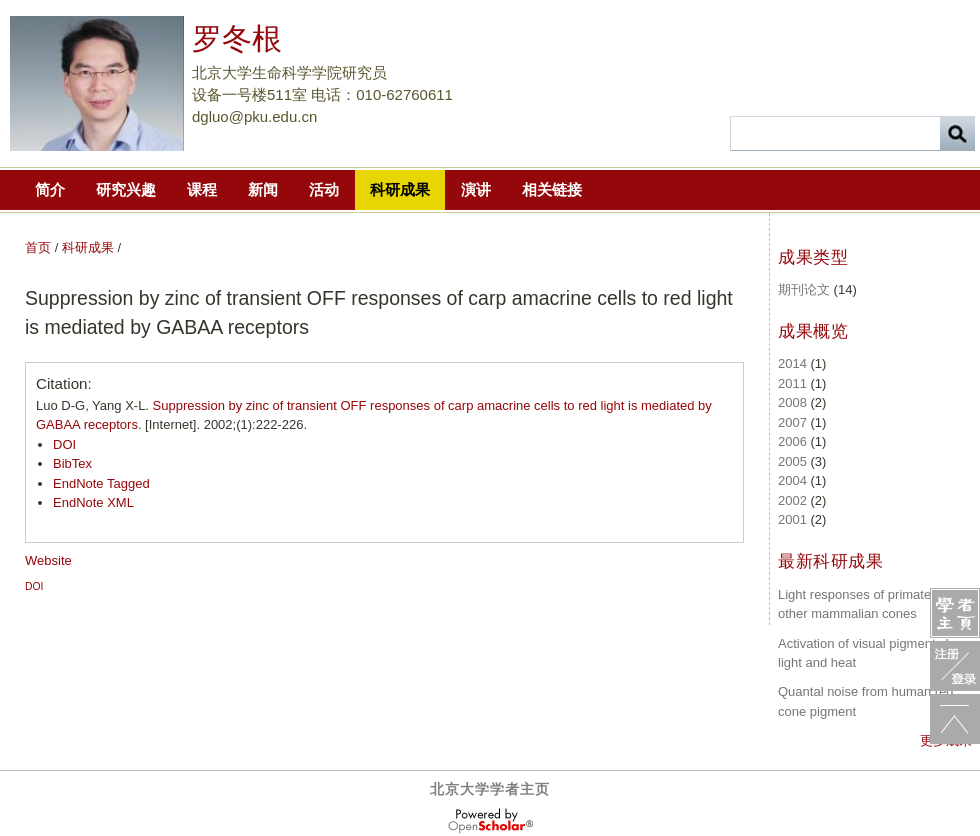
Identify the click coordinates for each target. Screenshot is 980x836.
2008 (792, 402)
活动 (324, 189)
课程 (202, 189)
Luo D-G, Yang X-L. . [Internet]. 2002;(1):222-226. (374, 415)
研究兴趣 (126, 189)
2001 (792, 519)
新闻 (263, 189)
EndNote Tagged (101, 483)
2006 (792, 441)
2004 (792, 480)
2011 (792, 383)
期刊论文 (804, 289)
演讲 (476, 189)
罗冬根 (237, 38)
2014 (792, 363)
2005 (792, 461)
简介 (50, 189)
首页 (38, 247)
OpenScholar (490, 821)
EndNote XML (93, 502)
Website (48, 560)
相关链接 (552, 189)
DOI (64, 444)
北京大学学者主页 (490, 789)
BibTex (72, 463)
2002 (792, 500)
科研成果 (400, 189)
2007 (792, 422)
